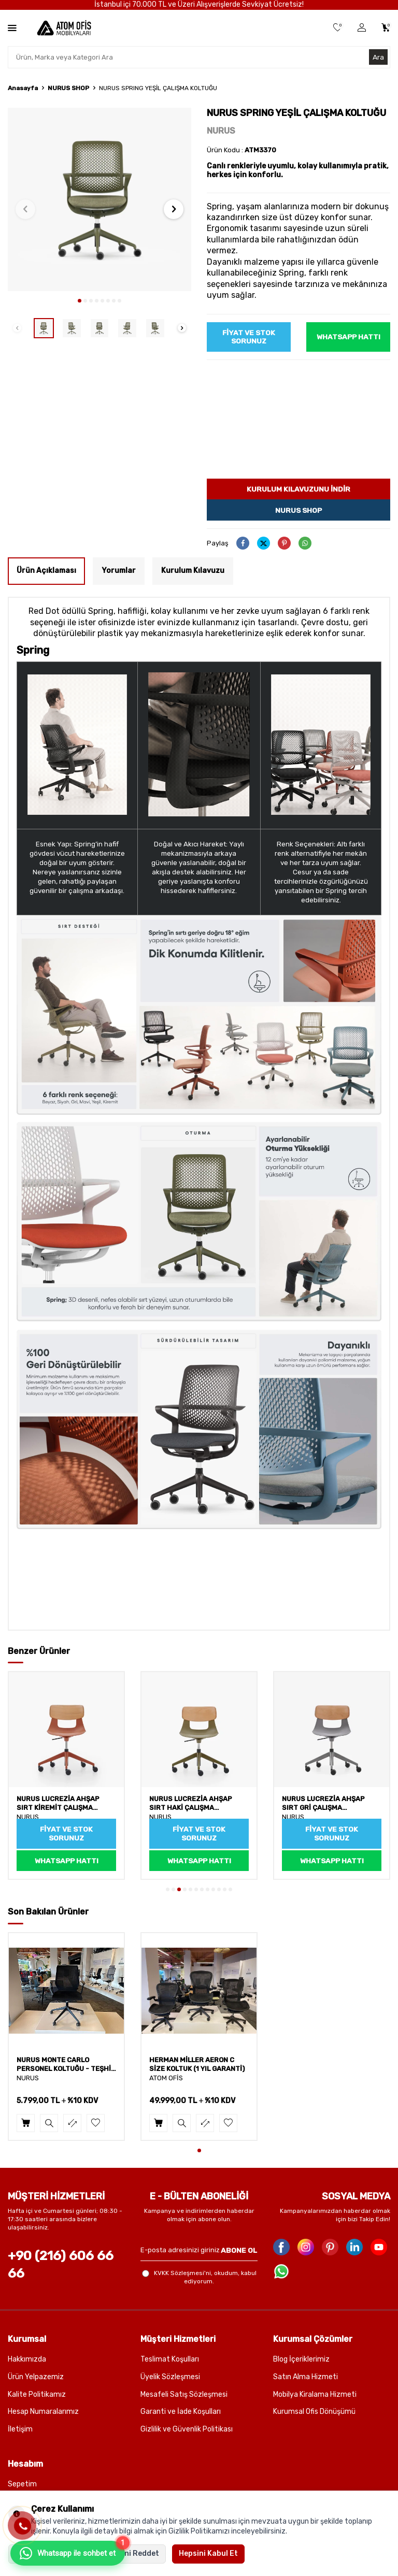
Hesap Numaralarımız (43, 2412)
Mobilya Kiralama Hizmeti (315, 2394)
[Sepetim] (385, 27)
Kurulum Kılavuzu (192, 571)
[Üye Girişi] (362, 27)
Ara (378, 56)
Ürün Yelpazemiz (36, 2376)
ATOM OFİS (166, 2078)
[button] (79, 301)
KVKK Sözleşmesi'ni (182, 2273)
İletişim (20, 2429)
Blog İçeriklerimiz (301, 2359)
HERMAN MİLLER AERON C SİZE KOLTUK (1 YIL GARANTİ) (197, 2064)
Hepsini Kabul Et (208, 2553)
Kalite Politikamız (37, 2394)
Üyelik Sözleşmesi (170, 2376)
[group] (99, 199)
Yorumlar (119, 571)
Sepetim (22, 2484)
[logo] (63, 28)
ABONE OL (238, 2250)
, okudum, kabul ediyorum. (199, 2277)
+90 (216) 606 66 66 (60, 2265)
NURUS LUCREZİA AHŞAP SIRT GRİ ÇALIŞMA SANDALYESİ (323, 1804)
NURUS (221, 131)
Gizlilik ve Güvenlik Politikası (186, 2429)
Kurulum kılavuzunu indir (298, 488)
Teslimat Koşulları (169, 2359)
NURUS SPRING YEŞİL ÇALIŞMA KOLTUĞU (158, 88)
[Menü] (12, 28)
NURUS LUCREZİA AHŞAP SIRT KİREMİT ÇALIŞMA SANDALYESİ (58, 1804)
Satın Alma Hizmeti (305, 2376)
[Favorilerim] (337, 27)
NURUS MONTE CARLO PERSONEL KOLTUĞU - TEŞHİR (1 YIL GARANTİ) (66, 2065)
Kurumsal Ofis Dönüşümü (314, 2412)
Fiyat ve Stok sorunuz (249, 337)
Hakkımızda (27, 2359)
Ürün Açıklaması (46, 571)
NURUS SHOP (68, 88)
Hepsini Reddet (131, 2553)
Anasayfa (23, 88)
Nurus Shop (298, 510)
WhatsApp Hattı (348, 336)
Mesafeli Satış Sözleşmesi (184, 2394)
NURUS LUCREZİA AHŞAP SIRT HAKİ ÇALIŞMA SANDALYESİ (190, 1804)
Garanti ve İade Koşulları (180, 2412)
